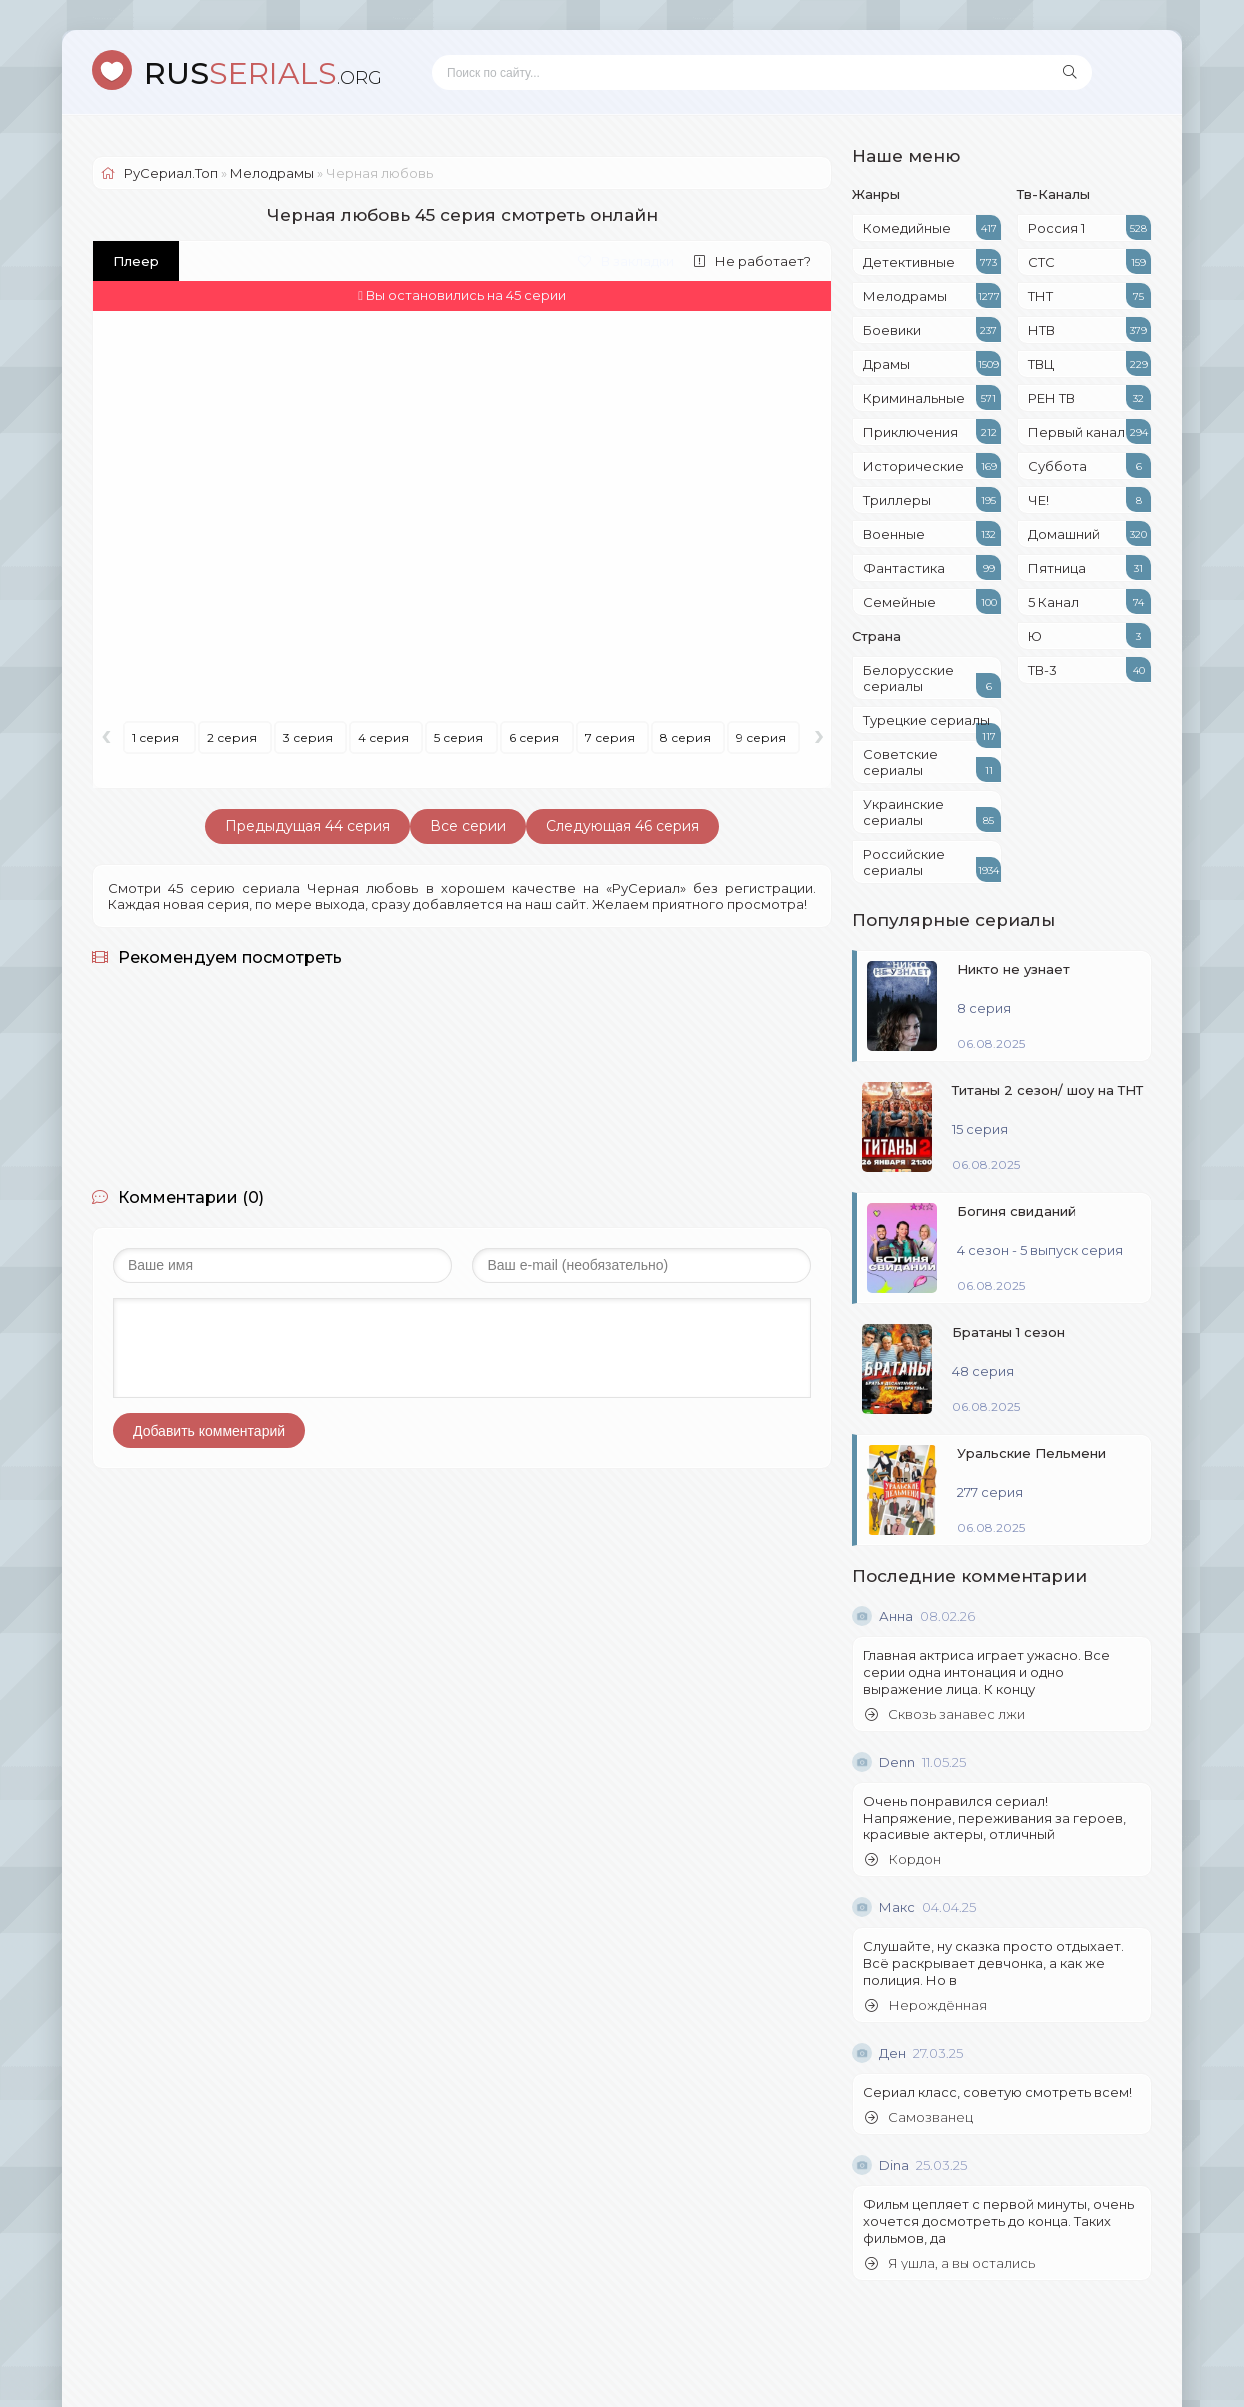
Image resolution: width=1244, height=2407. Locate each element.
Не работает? (752, 261)
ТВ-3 (1089, 669)
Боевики (932, 329)
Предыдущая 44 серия (307, 826)
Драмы (932, 363)
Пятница (1089, 567)
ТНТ (1089, 295)
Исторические (932, 465)
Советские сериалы (932, 764)
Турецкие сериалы (932, 723)
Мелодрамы (932, 295)
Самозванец (919, 2117)
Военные (932, 533)
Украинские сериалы (932, 814)
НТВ (1089, 329)
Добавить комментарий (209, 1431)
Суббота (1089, 465)
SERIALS (263, 73)
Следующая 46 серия (622, 826)
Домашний (1089, 533)
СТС (1089, 261)
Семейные (932, 601)
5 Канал (1089, 601)
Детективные (932, 261)
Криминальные (932, 397)
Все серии (468, 826)
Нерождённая (926, 2005)
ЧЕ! (1089, 499)
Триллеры (932, 499)
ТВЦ (1089, 363)
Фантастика (932, 567)
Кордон (903, 1859)
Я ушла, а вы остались (950, 2263)
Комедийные (932, 227)
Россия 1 (1089, 227)
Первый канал (1089, 431)
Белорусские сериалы (932, 680)
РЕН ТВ (1089, 397)
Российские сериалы (932, 864)
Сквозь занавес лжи (945, 1714)
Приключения (932, 431)
